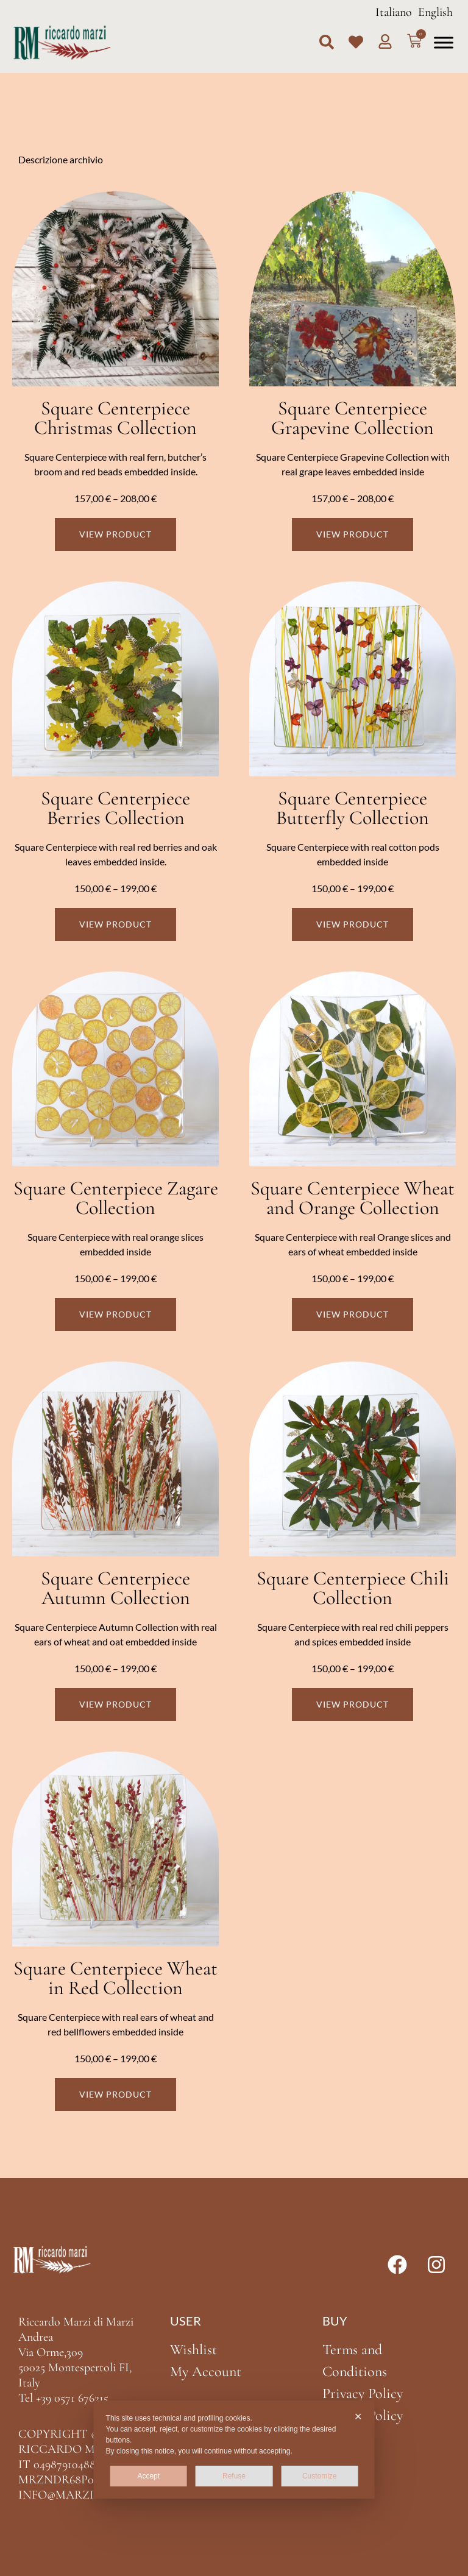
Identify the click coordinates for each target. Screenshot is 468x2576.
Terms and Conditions (354, 2360)
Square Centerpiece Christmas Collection (115, 417)
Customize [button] (319, 2476)
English (435, 12)
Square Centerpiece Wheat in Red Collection (115, 1977)
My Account (205, 2371)
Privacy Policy (362, 2393)
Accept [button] (148, 2476)
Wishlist (193, 2349)
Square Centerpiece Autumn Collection (115, 1587)
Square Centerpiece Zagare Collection (115, 1197)
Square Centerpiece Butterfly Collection (352, 807)
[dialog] (234, 2449)
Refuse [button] (234, 2476)
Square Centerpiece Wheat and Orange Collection (352, 1197)
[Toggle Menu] (443, 42)
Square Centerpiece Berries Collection (115, 807)
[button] (326, 42)
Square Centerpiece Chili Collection (353, 1587)
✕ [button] (358, 2416)
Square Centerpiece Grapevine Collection (352, 417)
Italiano (393, 12)
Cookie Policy (362, 2415)
